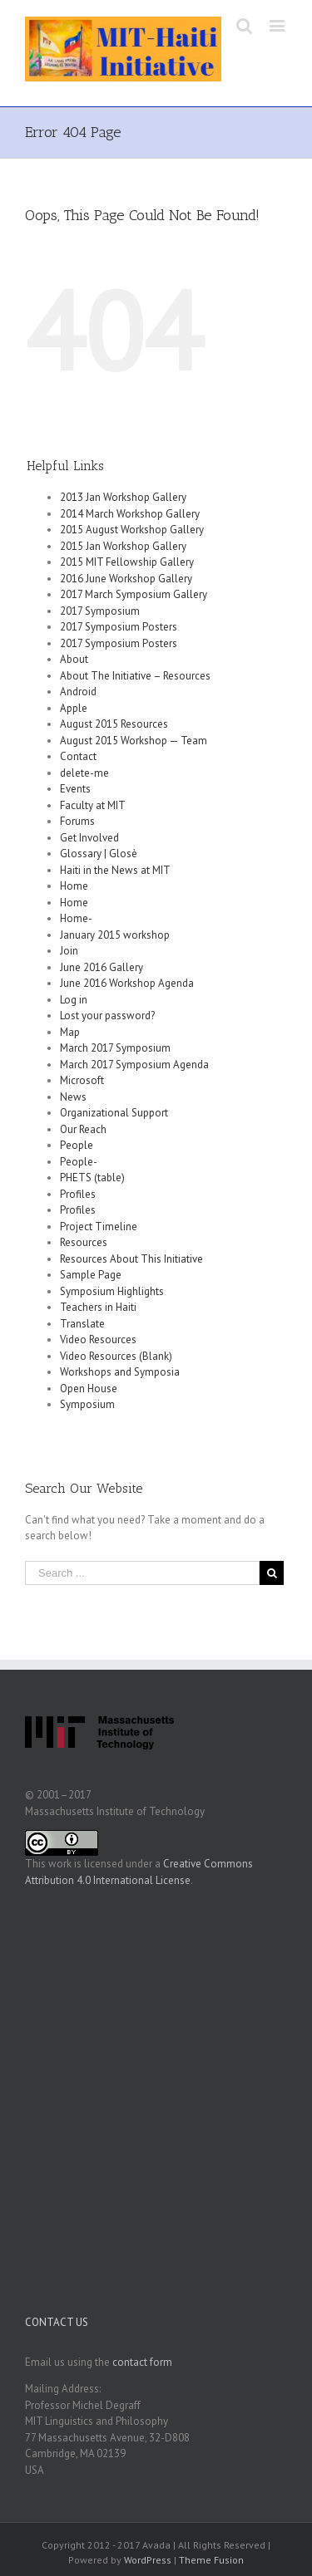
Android (78, 691)
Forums (77, 821)
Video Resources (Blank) (116, 1356)
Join (69, 951)
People (76, 1145)
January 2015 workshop (115, 935)
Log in (73, 1000)
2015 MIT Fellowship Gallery (127, 562)
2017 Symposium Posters (118, 627)
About (74, 659)
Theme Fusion (211, 2560)
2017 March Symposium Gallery (133, 594)
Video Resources (98, 1339)
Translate (82, 1324)
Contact (78, 756)
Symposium (87, 1404)
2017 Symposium (100, 611)
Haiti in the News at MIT (115, 870)
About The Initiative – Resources (135, 676)
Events (75, 789)
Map (70, 1032)
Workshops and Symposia (120, 1372)
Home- (76, 918)
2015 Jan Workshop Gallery (123, 546)
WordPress (147, 2560)
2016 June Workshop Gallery (126, 579)
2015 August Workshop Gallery (132, 530)
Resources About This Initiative (131, 1259)
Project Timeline (98, 1226)
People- (78, 1162)
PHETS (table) (92, 1177)
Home (74, 886)
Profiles (78, 1194)
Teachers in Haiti (98, 1307)
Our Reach (83, 1129)
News (73, 1097)
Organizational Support (114, 1113)
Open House (88, 1388)
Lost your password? (107, 1015)
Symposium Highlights (112, 1291)
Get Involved (89, 838)
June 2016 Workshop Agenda (127, 983)
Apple (73, 708)
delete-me (84, 773)
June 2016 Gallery (101, 967)
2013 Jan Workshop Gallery (123, 497)
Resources (83, 1242)
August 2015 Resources (114, 724)
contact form (142, 2362)
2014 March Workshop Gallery (130, 514)
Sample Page (90, 1275)
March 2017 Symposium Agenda (134, 1064)
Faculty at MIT (93, 805)
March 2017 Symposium (115, 1048)
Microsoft (82, 1080)
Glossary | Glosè (98, 853)
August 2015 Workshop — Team (133, 741)
